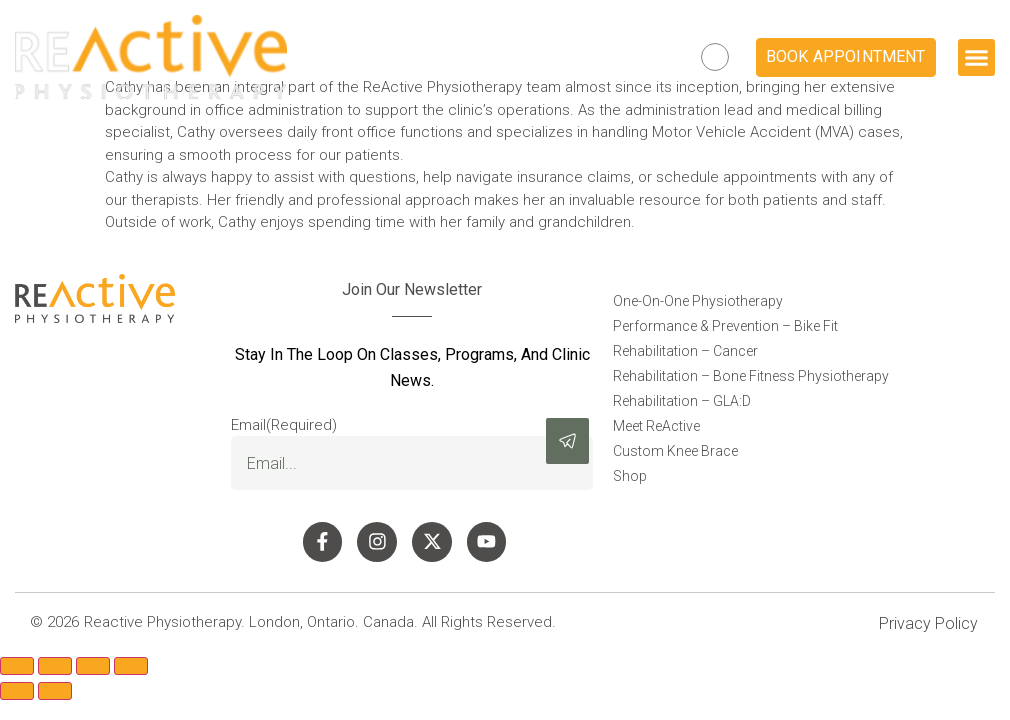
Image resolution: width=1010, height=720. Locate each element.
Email (284, 425)
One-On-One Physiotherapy (698, 301)
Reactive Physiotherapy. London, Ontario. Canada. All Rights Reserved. (320, 628)
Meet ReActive (656, 426)
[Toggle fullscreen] (55, 672)
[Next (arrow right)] (55, 697)
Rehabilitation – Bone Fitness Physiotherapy (751, 376)
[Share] (93, 672)
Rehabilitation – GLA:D (682, 401)
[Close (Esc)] (131, 672)
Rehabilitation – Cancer (685, 351)
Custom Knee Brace (675, 451)
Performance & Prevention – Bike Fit (725, 326)
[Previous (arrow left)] (17, 697)
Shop (630, 476)
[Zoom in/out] (17, 672)
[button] (977, 58)
